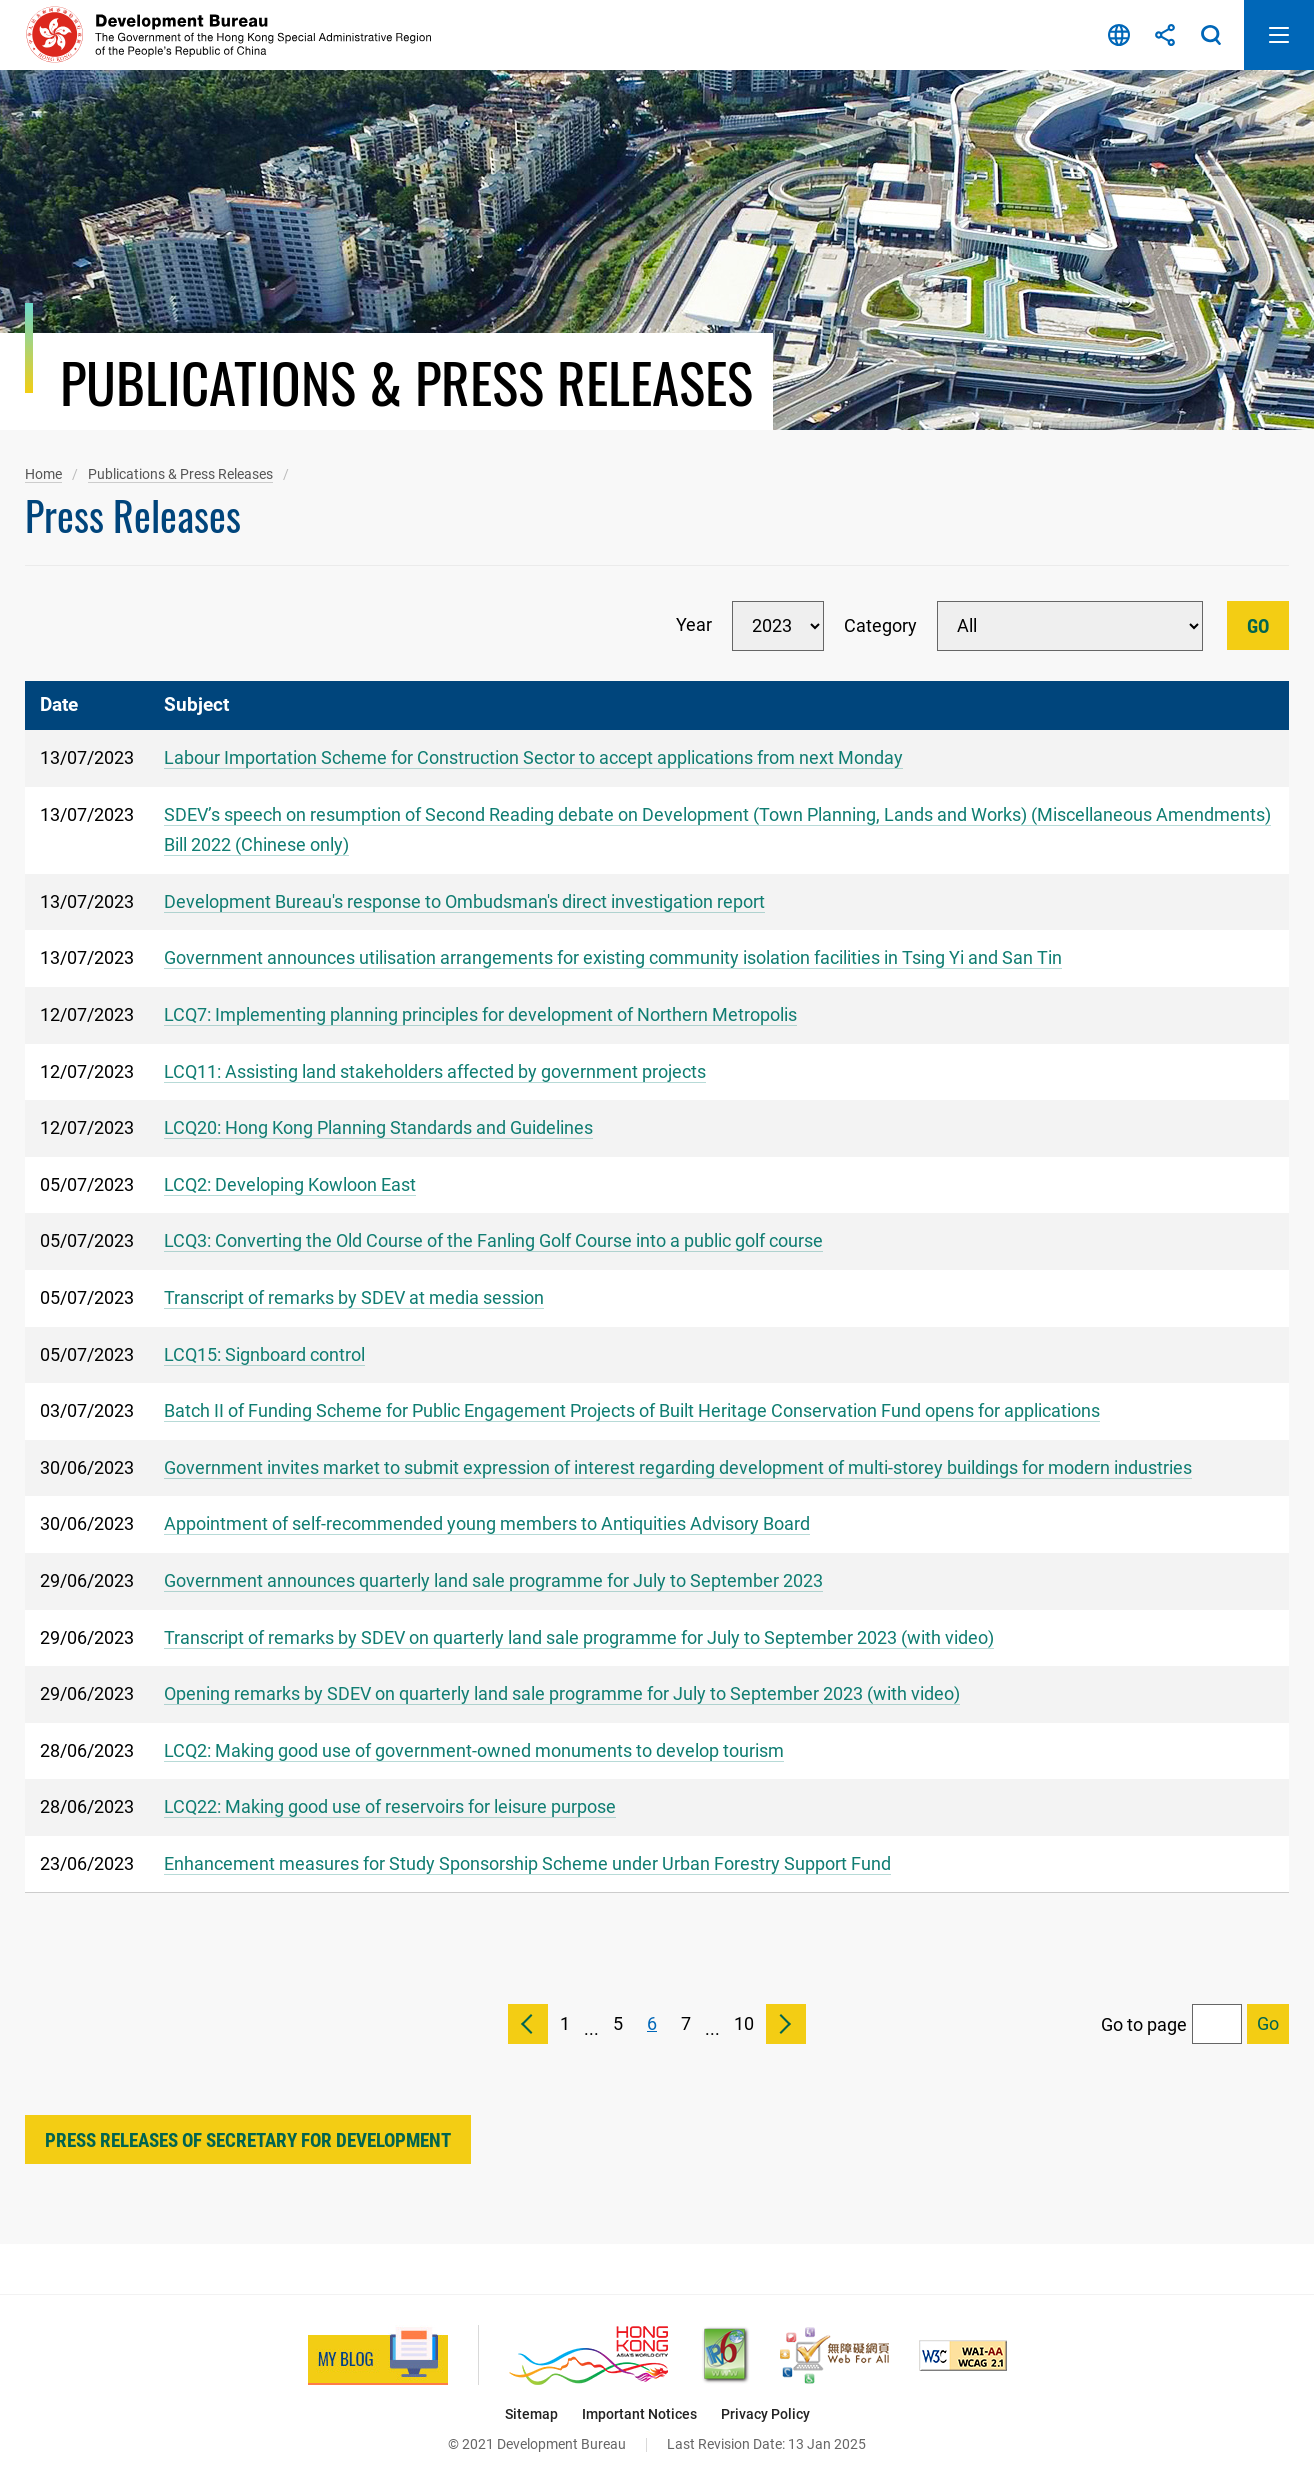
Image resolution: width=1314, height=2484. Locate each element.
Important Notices (639, 2414)
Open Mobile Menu (1279, 35)
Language (1119, 35)
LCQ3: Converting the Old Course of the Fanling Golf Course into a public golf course (493, 1240)
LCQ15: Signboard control (264, 1354)
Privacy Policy (765, 2414)
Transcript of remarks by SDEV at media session (354, 1297)
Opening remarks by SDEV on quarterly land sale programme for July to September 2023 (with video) (562, 1693)
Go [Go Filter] (1258, 626)
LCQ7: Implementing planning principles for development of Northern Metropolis (480, 1014)
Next (786, 2024)
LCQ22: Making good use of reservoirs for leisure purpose (390, 1806)
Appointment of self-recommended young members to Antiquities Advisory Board (487, 1523)
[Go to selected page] (1268, 2024)
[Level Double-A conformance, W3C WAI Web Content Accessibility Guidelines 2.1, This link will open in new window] (963, 2355)
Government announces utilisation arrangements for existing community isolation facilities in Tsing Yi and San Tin (613, 957)
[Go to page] (1217, 2024)
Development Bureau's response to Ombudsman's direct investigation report (464, 901)
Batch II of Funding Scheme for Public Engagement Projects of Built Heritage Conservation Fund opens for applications (632, 1410)
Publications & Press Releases (180, 474)
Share (1165, 35)
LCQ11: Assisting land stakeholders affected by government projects (435, 1071)
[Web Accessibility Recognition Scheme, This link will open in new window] (834, 2355)
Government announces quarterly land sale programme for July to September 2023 (493, 1580)
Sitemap (531, 2414)
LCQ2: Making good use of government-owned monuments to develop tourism (474, 1750)
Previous (528, 2024)
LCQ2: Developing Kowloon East (290, 1184)
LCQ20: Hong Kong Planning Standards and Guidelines (378, 1127)
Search (1211, 35)
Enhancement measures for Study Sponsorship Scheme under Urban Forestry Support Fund (527, 1863)
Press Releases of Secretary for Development (248, 2140)
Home (43, 474)
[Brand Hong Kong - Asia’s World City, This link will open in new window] (588, 2355)
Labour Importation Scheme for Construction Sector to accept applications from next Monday (533, 757)
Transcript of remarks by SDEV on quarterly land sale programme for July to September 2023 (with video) (579, 1637)
